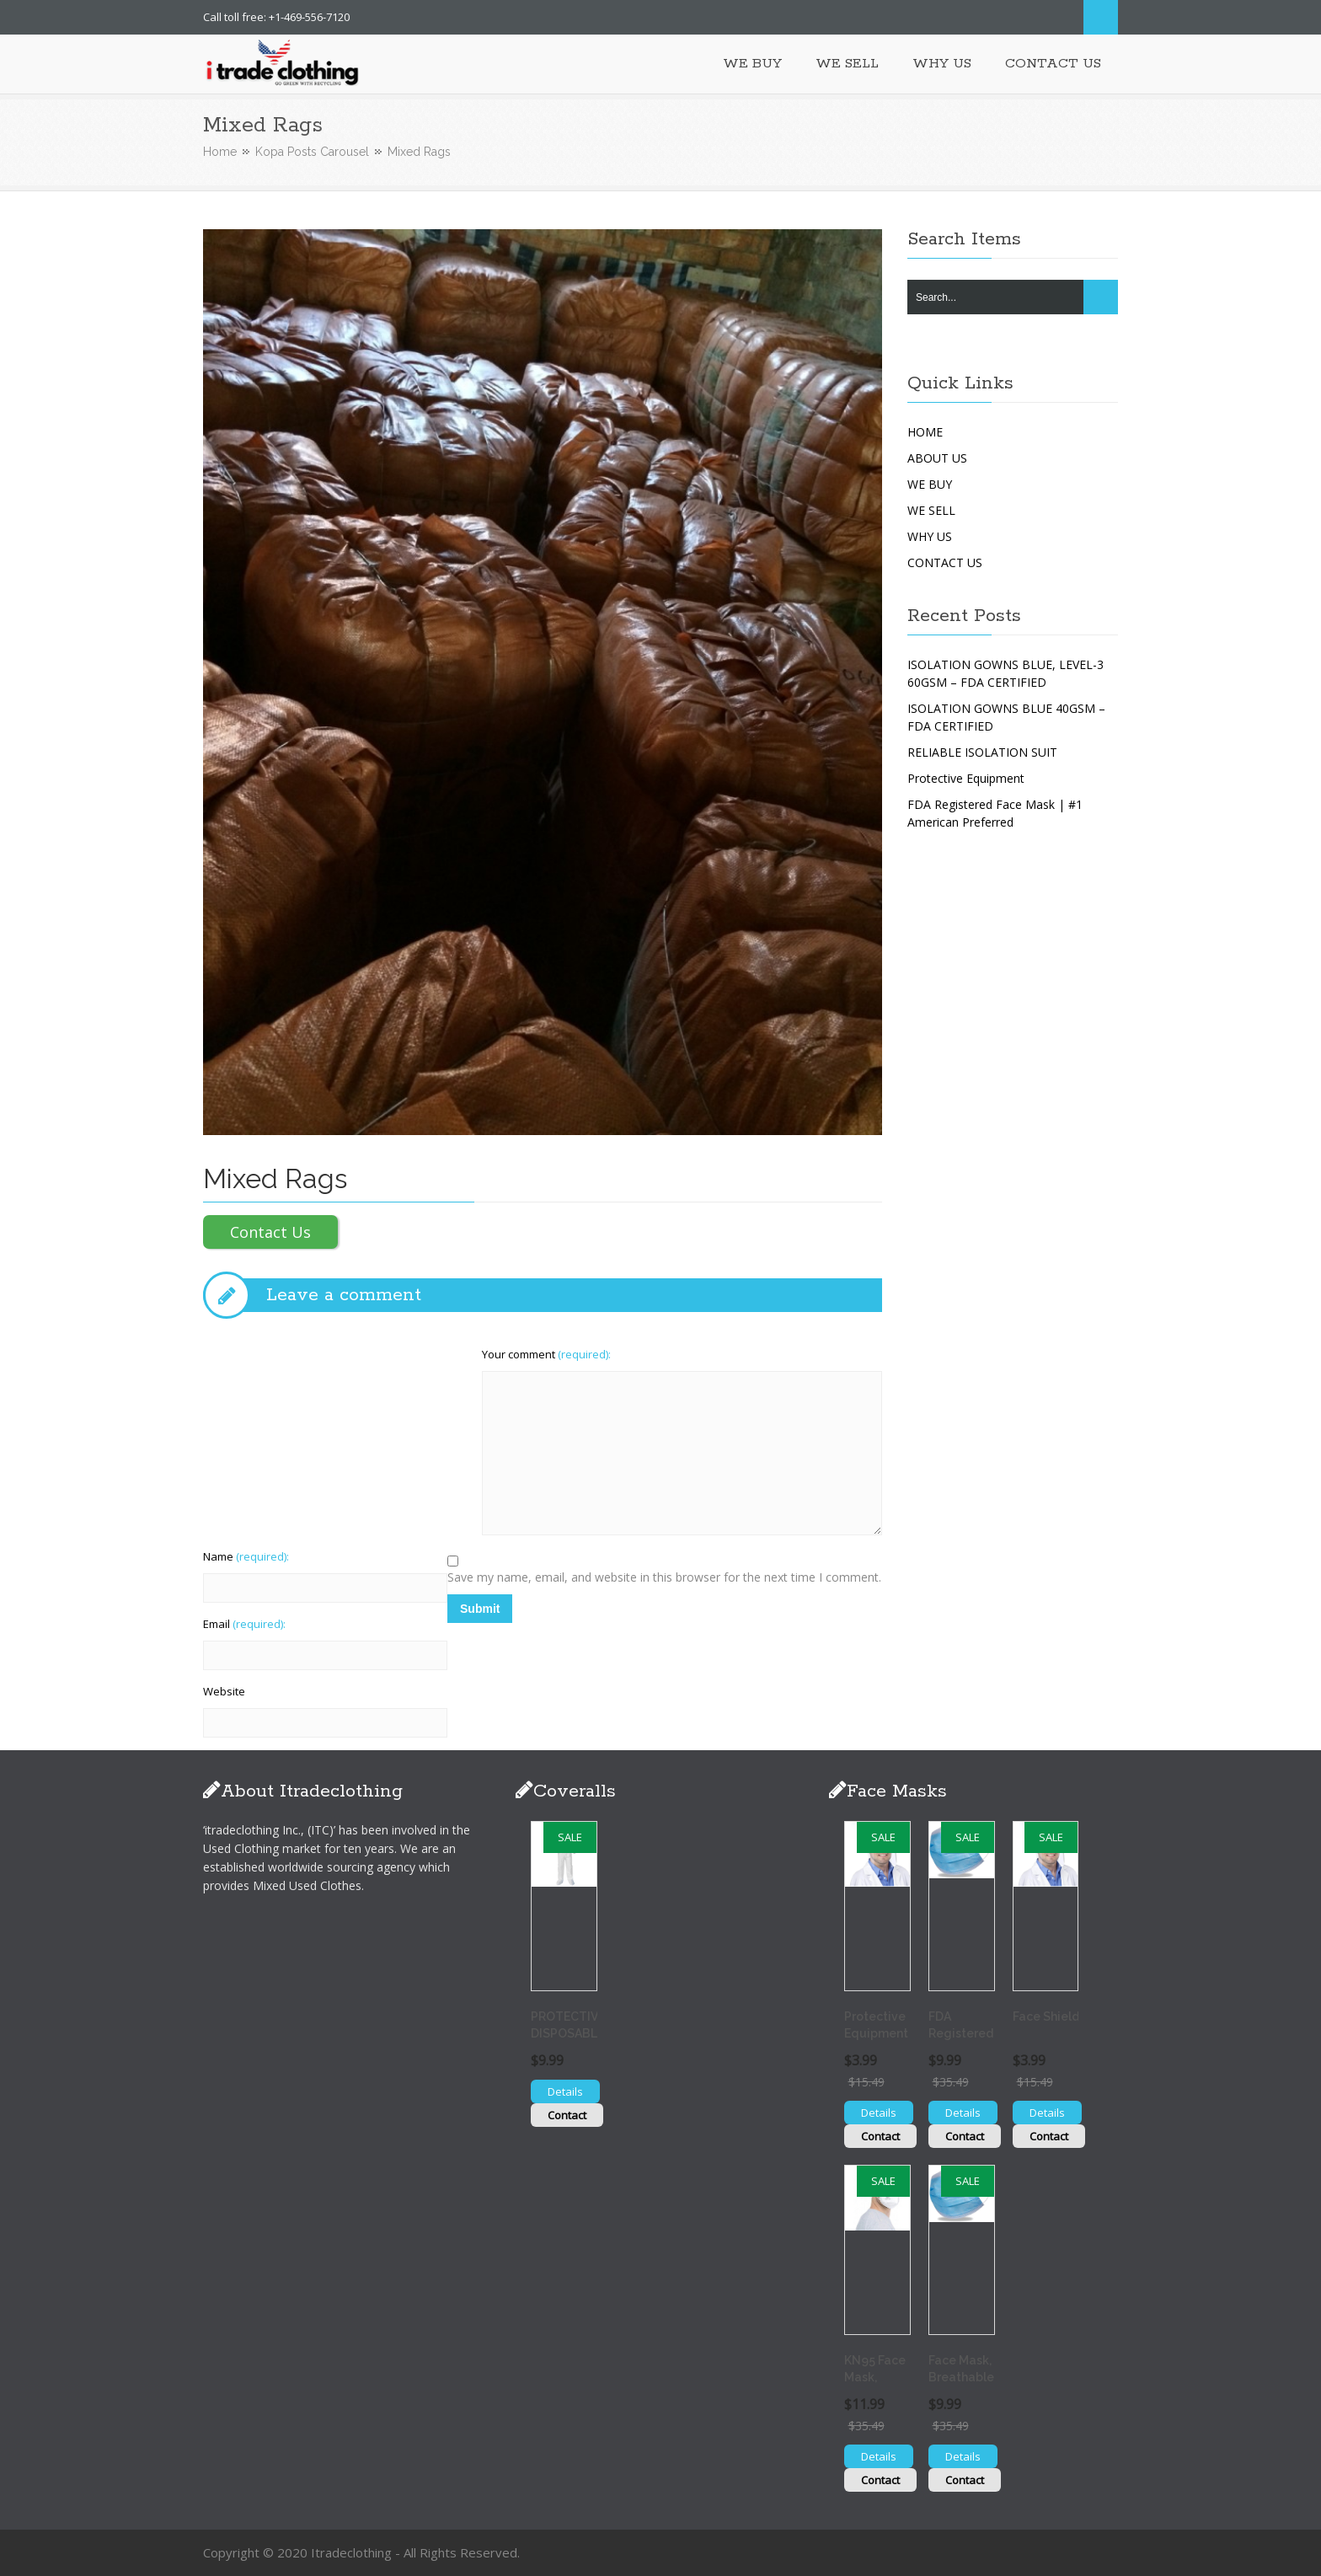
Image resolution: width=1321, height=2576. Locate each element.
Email (244, 1623)
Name (246, 1556)
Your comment (546, 1354)
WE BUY (929, 484)
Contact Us (270, 1232)
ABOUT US (937, 458)
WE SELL (931, 510)
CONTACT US (944, 562)
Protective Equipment (965, 778)
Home (220, 151)
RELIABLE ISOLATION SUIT (982, 752)
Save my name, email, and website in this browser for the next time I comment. (664, 1577)
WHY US (929, 536)
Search (1100, 17)
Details (565, 2091)
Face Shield (1046, 2016)
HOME (925, 432)
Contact (567, 2115)
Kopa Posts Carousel (312, 151)
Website (224, 1691)
